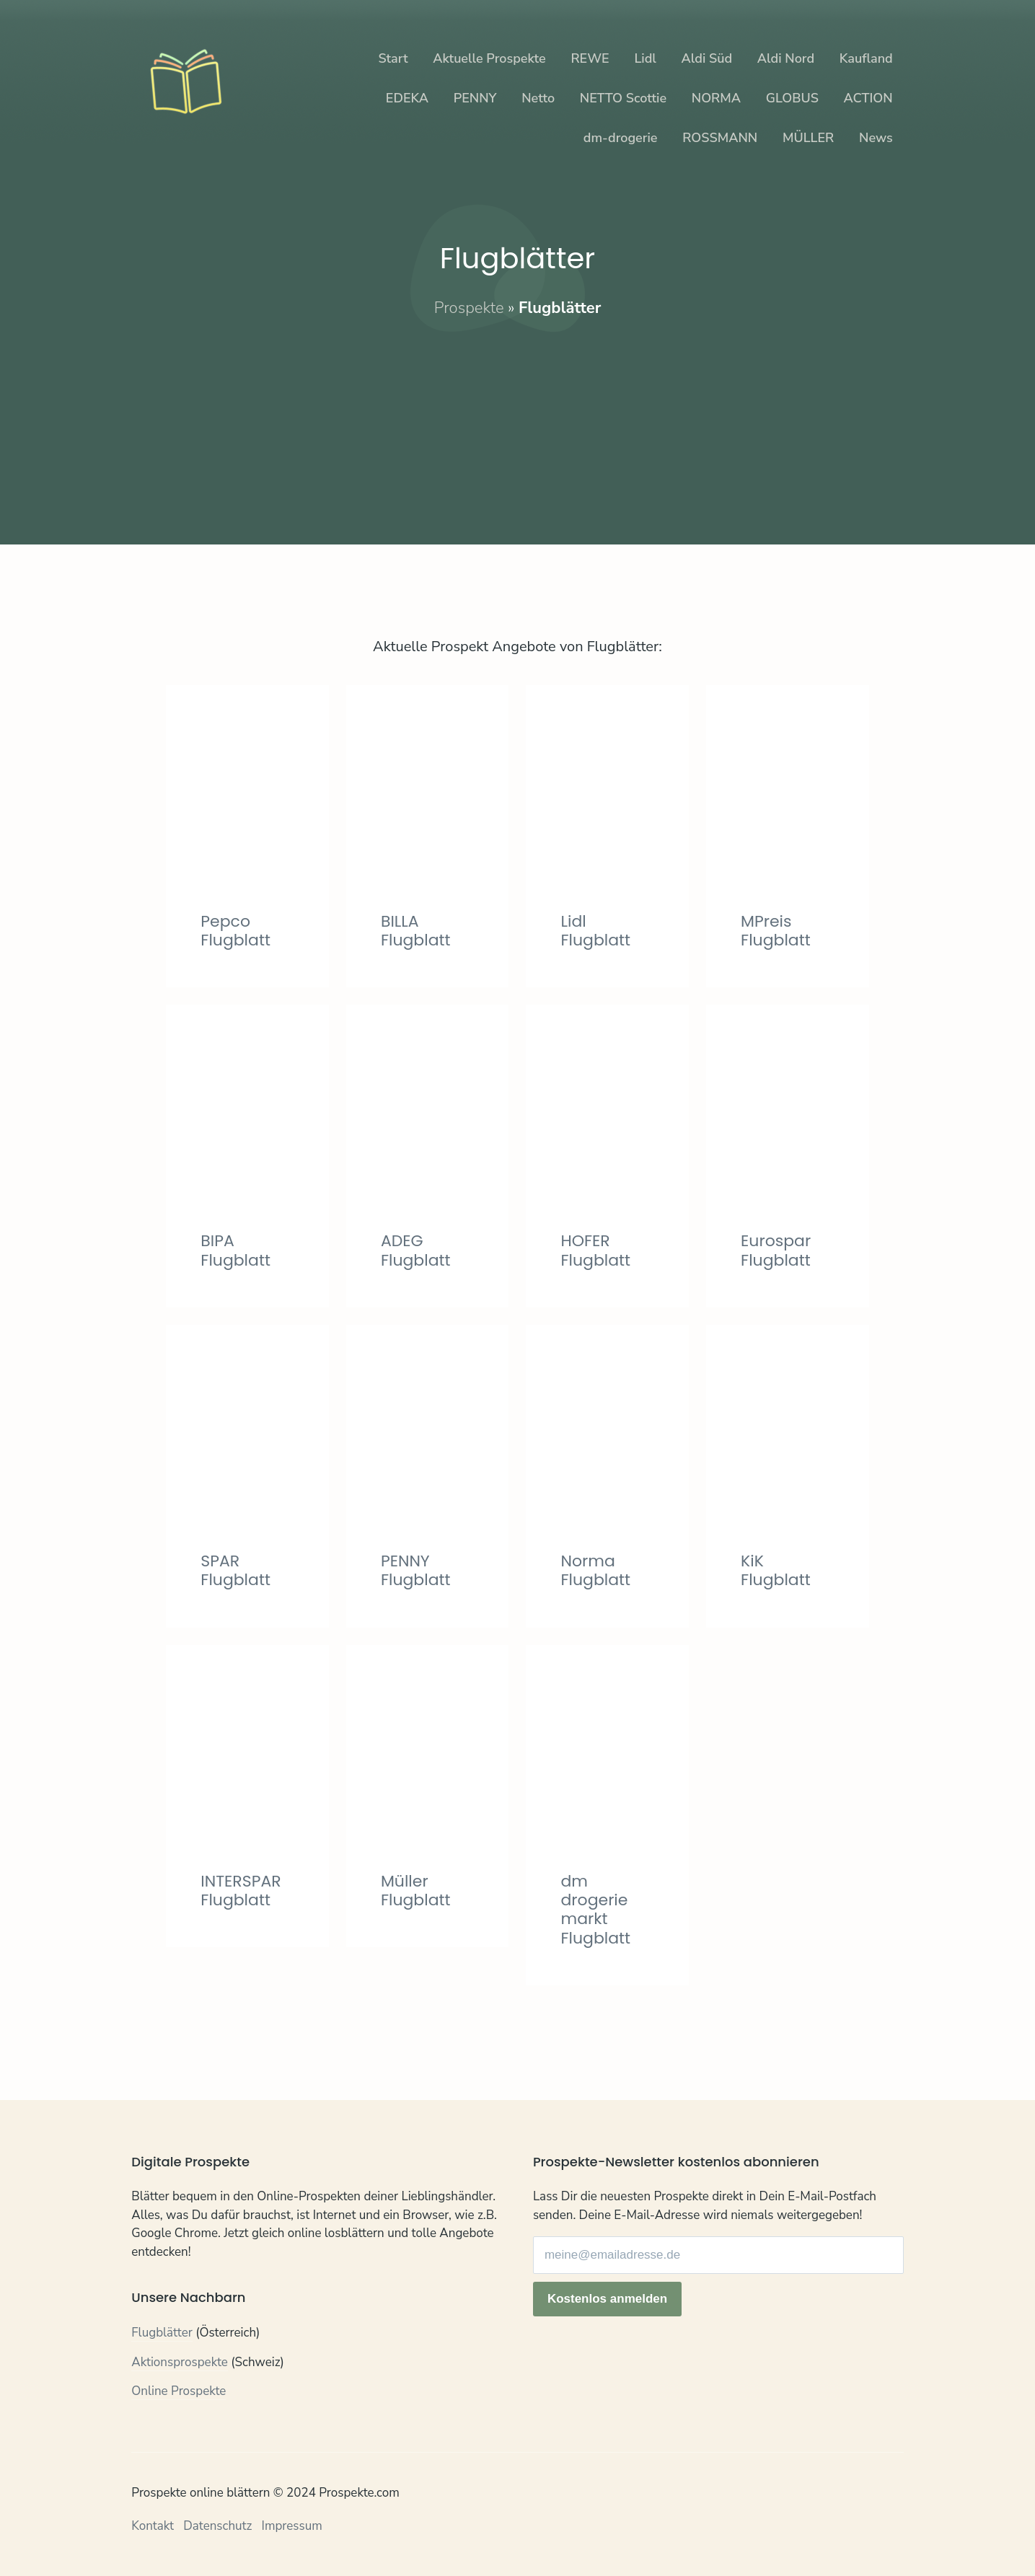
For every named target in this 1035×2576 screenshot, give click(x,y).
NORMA (716, 98)
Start (393, 58)
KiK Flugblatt (776, 1570)
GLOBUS (792, 98)
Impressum (292, 2526)
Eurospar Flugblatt (776, 1250)
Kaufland (866, 58)
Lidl (645, 58)
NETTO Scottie (623, 98)
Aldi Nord (785, 58)
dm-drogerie (620, 137)
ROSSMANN (719, 137)
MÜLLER (808, 137)
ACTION (868, 98)
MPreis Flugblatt (776, 930)
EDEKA (407, 98)
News (876, 137)
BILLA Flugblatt (416, 930)
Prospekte (469, 308)
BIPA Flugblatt (235, 1250)
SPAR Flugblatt (235, 1570)
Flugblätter (162, 2332)
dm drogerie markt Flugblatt (595, 1909)
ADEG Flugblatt (416, 1250)
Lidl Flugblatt (595, 930)
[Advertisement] (518, 420)
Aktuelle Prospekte (489, 58)
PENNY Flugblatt (416, 1570)
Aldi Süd (707, 58)
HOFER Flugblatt (595, 1250)
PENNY (475, 98)
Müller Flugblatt (416, 1890)
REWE (590, 58)
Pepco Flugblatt (235, 930)
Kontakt (152, 2526)
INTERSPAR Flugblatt (241, 1890)
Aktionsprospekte (179, 2362)
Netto (538, 98)
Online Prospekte (178, 2391)
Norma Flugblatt (595, 1570)
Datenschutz (217, 2526)
